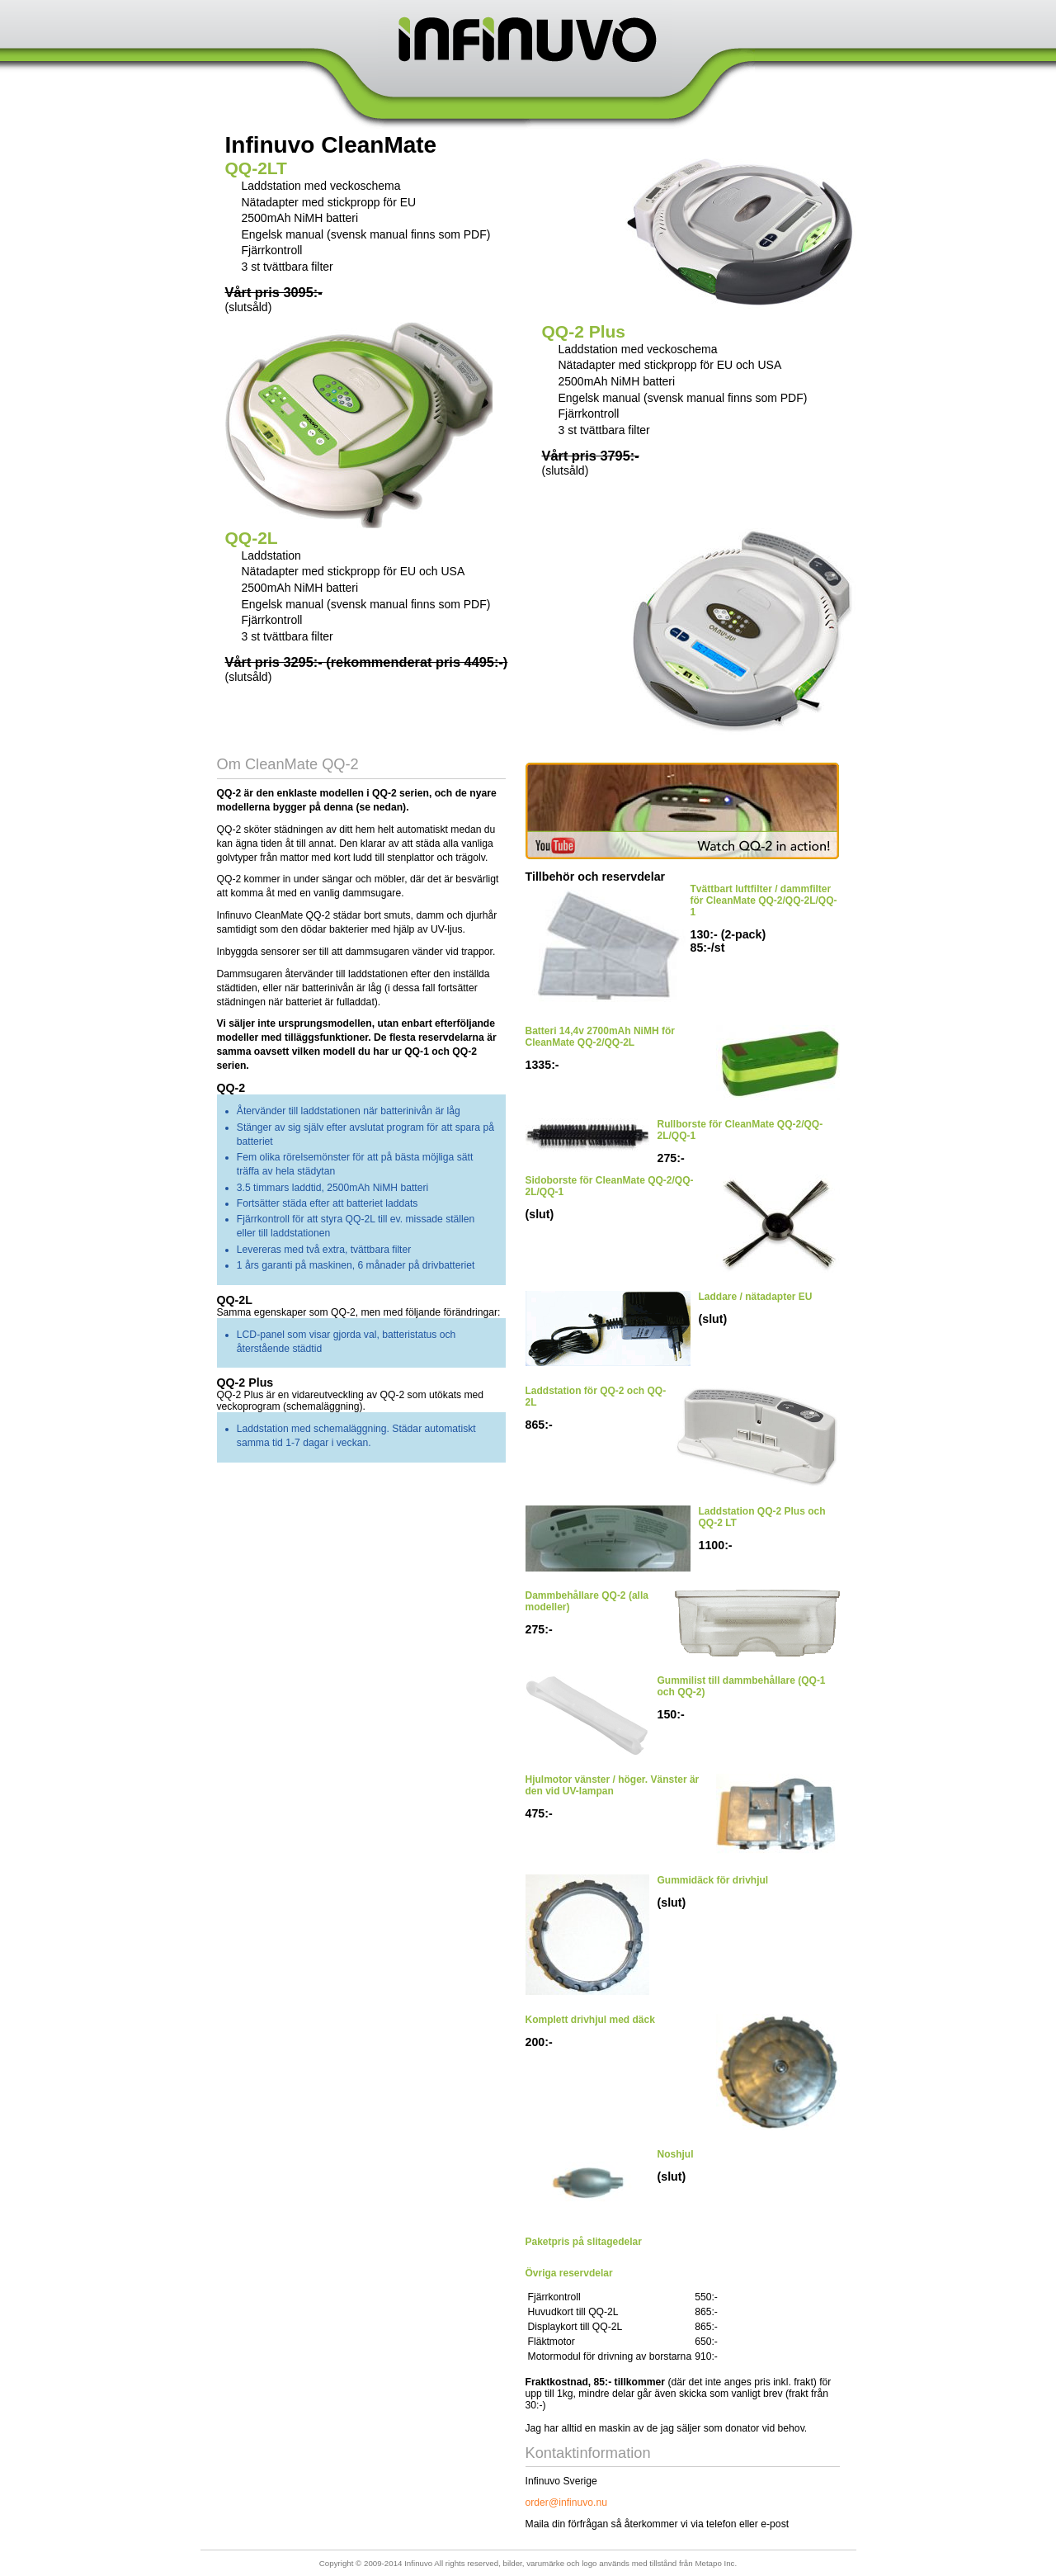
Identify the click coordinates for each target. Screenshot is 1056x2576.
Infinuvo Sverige (528, 39)
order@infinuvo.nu (567, 2502)
